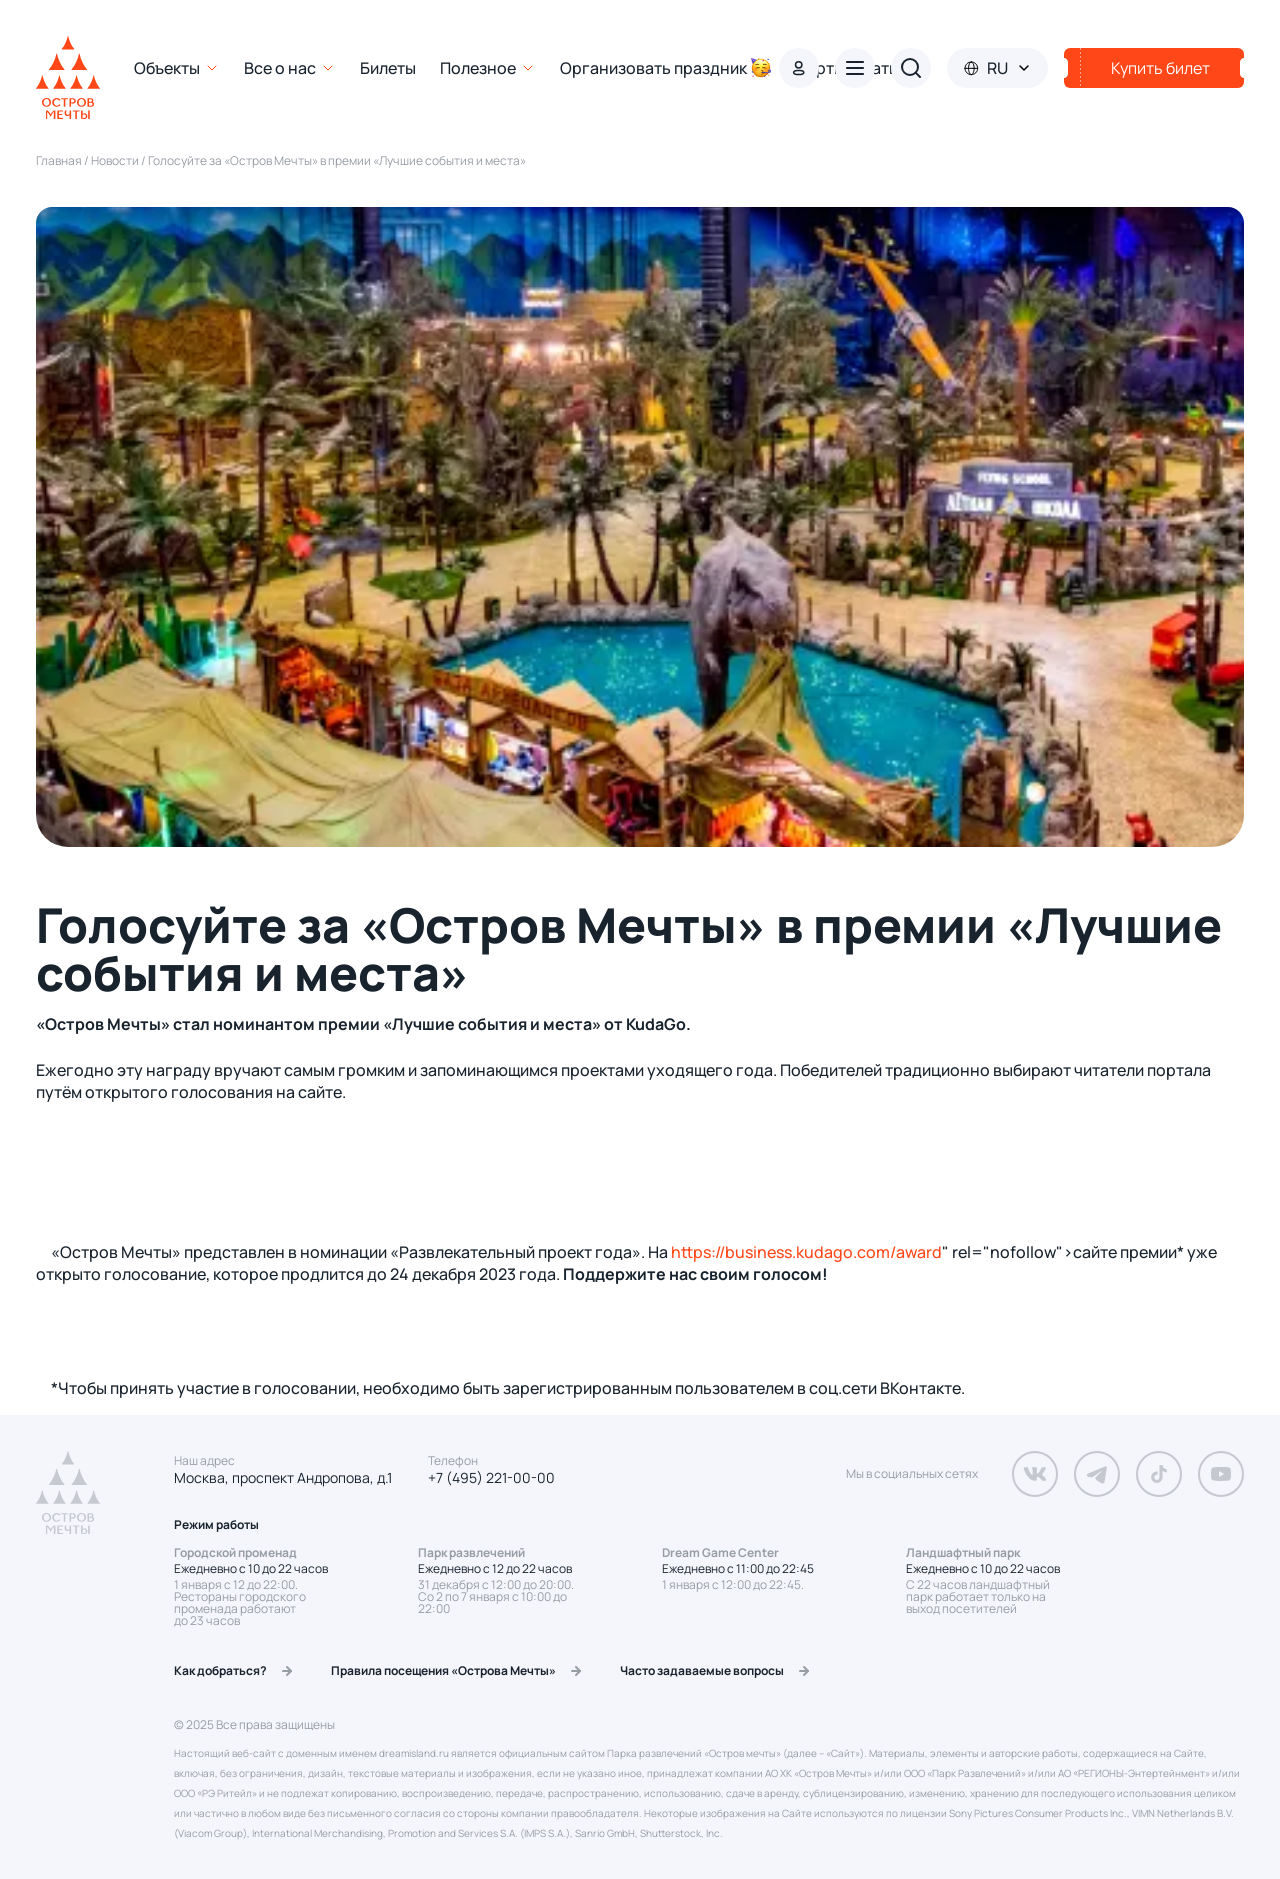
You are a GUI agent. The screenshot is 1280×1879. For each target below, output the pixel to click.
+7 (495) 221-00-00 (491, 1478)
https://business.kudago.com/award (806, 1252)
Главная (60, 160)
